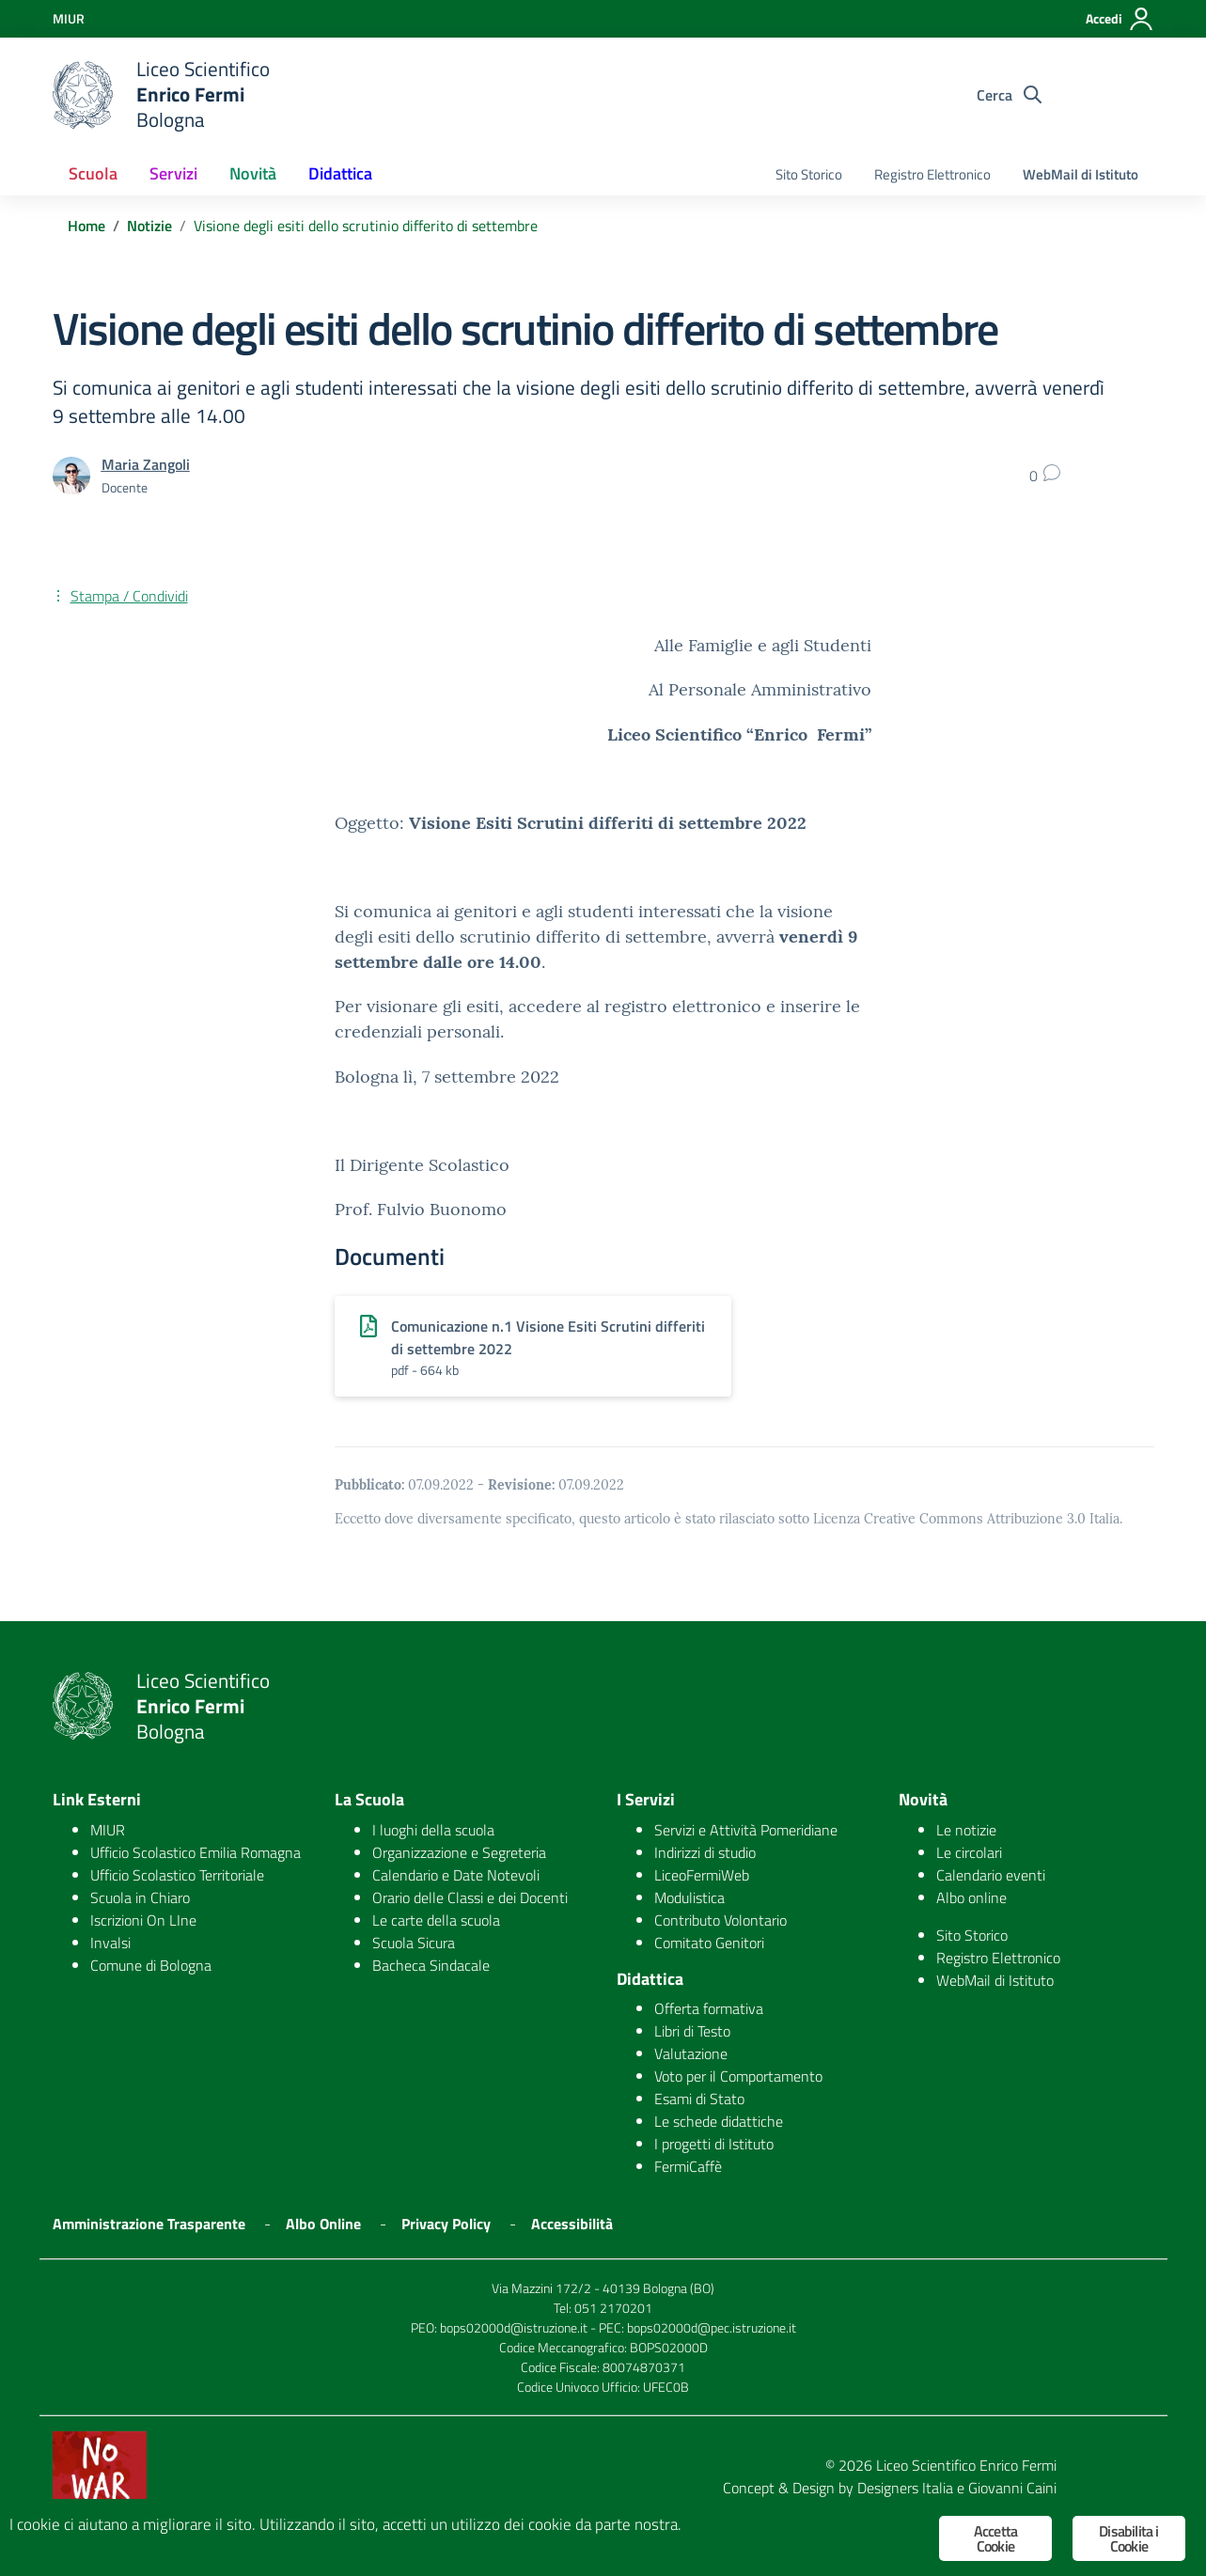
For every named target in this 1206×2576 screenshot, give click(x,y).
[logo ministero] (83, 95)
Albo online (971, 1897)
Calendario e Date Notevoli (456, 1875)
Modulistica (689, 1897)
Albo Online (323, 2223)
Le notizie (966, 1830)
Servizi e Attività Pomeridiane (746, 1830)
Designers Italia (905, 2487)
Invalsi (110, 1942)
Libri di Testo (692, 2031)
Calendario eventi (990, 1875)
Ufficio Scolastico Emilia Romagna (195, 1852)
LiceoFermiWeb (701, 1875)
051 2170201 (613, 2308)
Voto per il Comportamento (738, 2076)
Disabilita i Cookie (1128, 2538)
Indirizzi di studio (705, 1852)
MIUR (107, 1830)
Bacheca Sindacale (431, 1965)
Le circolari (969, 1852)
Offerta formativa (708, 2008)
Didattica (340, 173)
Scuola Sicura (413, 1942)
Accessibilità (572, 2223)
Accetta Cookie (995, 2538)
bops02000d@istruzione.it (513, 2327)
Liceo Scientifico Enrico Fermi (966, 2465)
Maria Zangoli (146, 464)
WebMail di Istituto (1080, 174)
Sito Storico (808, 174)
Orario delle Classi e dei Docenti (470, 1897)
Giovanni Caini (1012, 2487)
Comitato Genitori (709, 1942)
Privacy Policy (446, 2223)
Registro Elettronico (932, 174)
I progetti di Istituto (714, 2143)
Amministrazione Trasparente (149, 2223)
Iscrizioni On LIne (143, 1920)
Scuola (93, 173)
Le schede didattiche (718, 2121)
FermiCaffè (688, 2166)
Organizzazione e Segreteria (459, 1852)
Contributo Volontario (720, 1920)
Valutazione (691, 2053)
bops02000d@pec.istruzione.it (711, 2327)
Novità (252, 173)
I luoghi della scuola (433, 1830)
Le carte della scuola (436, 1920)
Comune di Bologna (150, 1965)
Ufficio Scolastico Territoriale (177, 1875)
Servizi (173, 173)
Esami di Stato (699, 2098)
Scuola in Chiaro (140, 1897)
